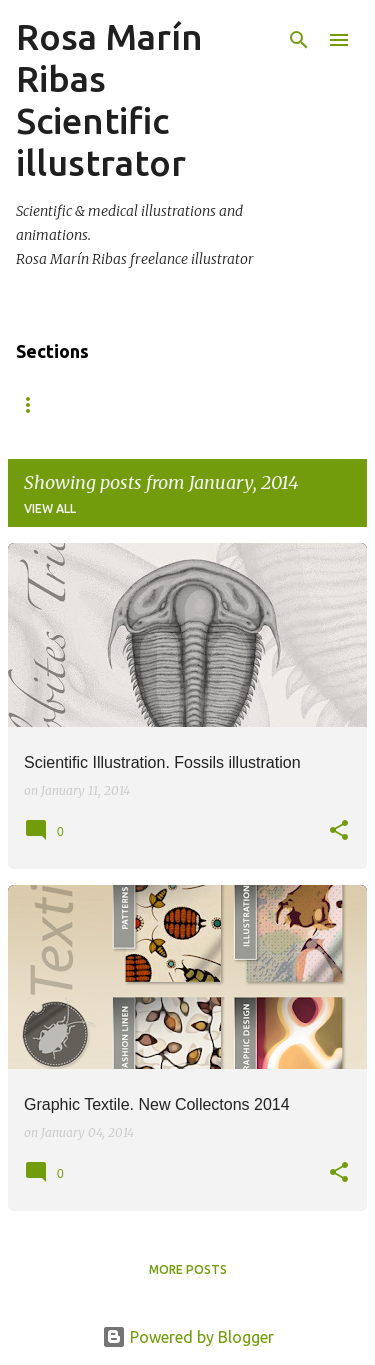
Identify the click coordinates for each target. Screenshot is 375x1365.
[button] (339, 831)
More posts (188, 1269)
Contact (217, 404)
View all (50, 508)
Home (35, 404)
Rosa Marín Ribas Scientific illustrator (109, 99)
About (120, 404)
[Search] (299, 40)
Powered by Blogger (188, 1337)
